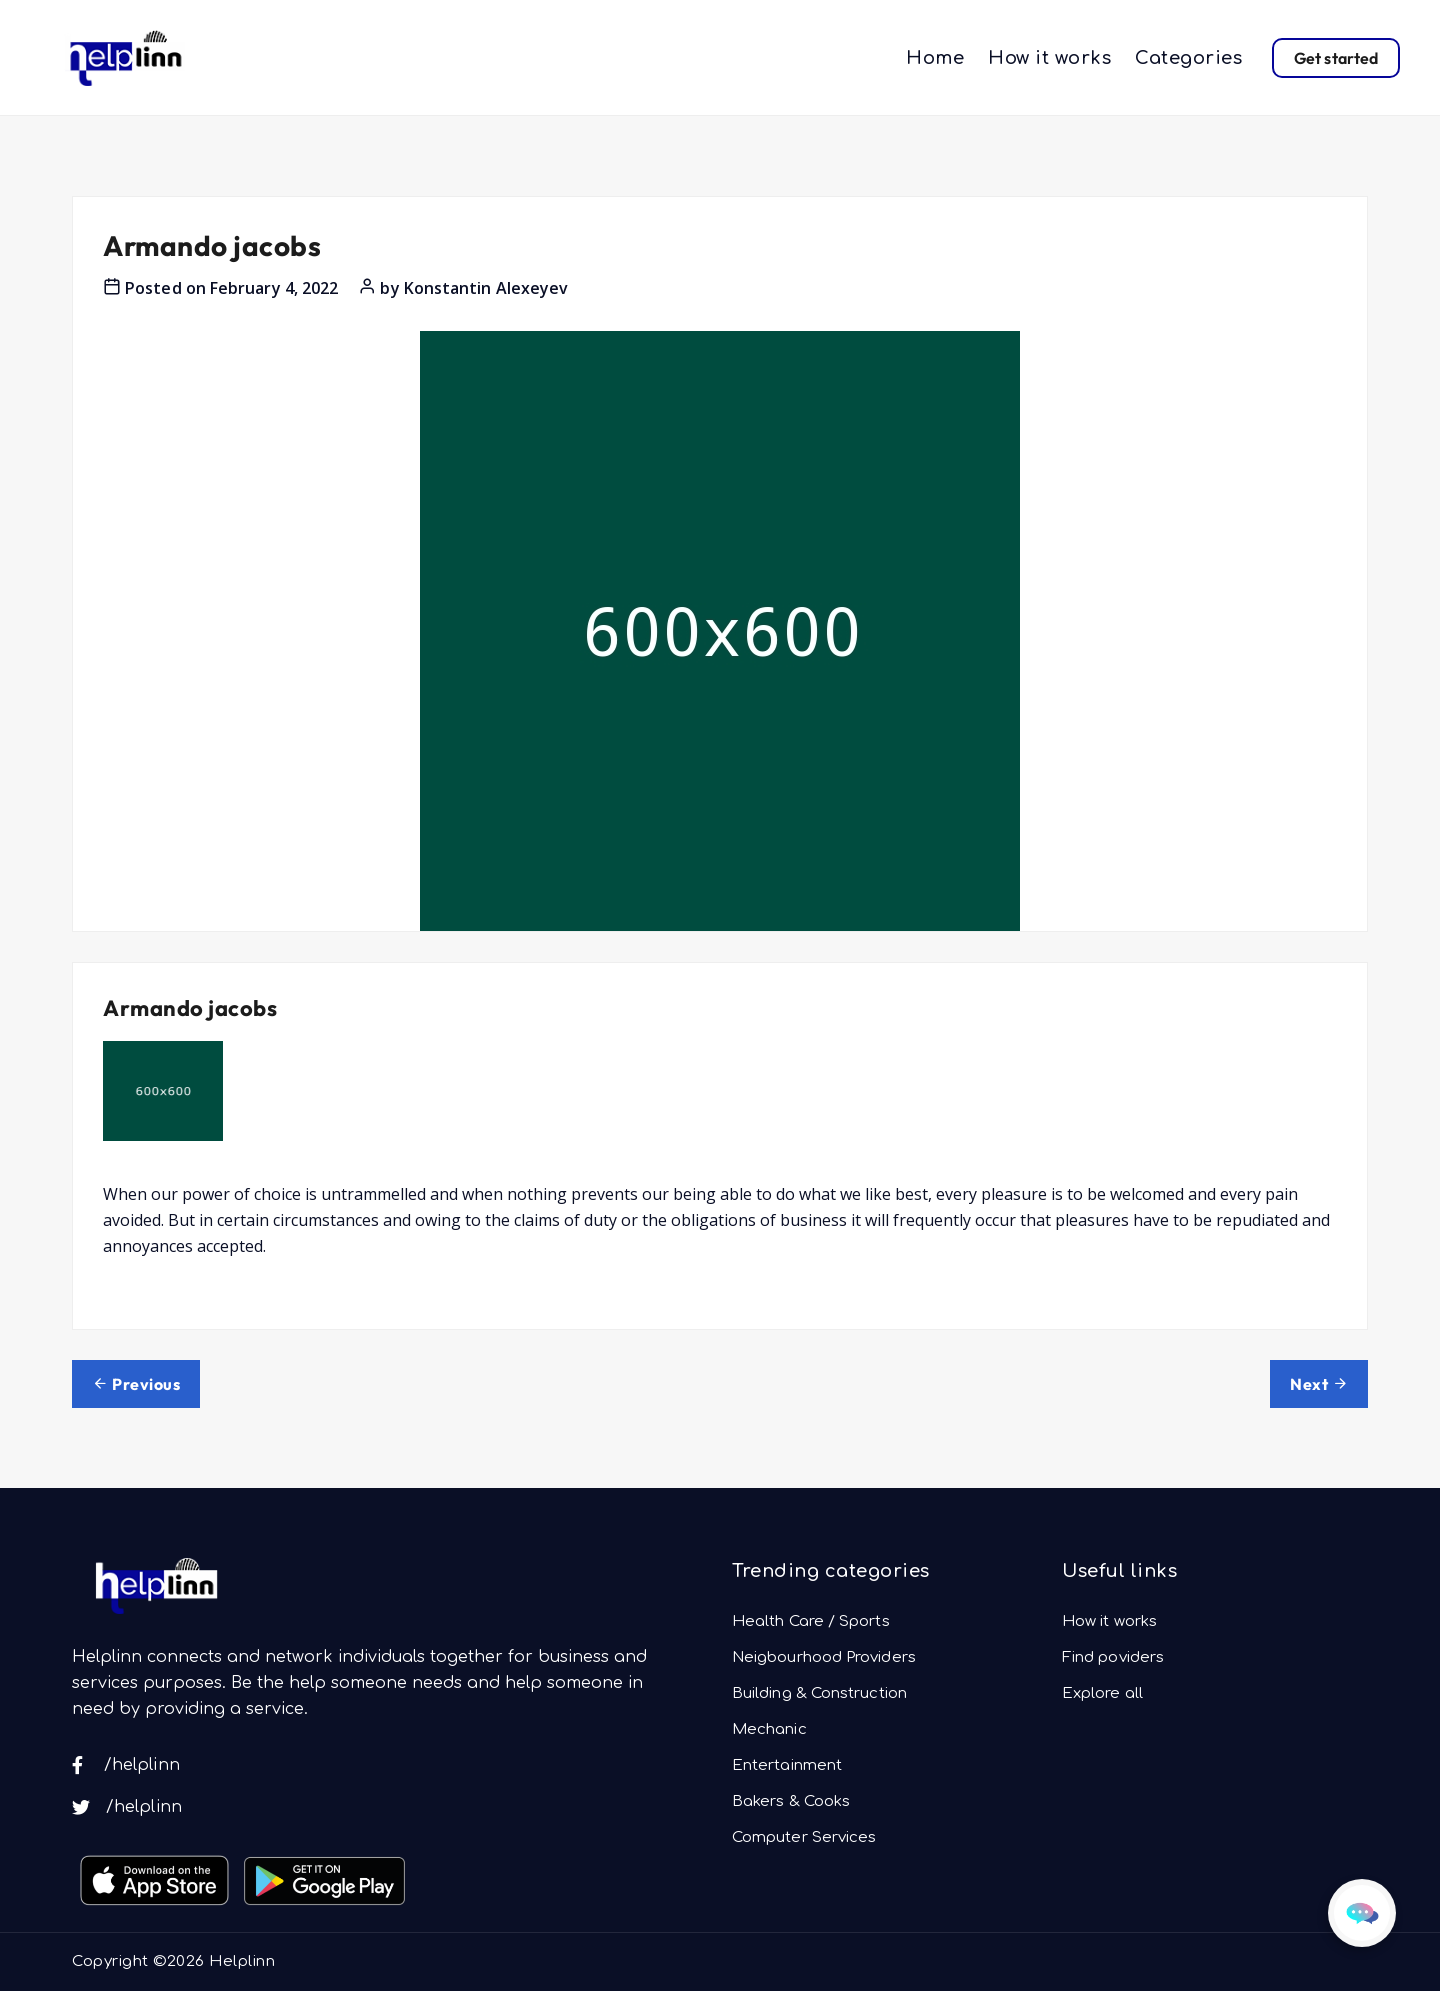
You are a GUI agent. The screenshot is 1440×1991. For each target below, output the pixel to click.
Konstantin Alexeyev (486, 288)
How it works (1049, 58)
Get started (1336, 58)
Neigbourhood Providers (824, 1657)
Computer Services (804, 1837)
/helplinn (126, 1765)
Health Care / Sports (811, 1621)
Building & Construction (819, 1693)
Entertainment (787, 1765)
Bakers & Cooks (791, 1801)
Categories (1188, 58)
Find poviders (1113, 1657)
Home (935, 58)
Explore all (1102, 1693)
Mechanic (769, 1729)
